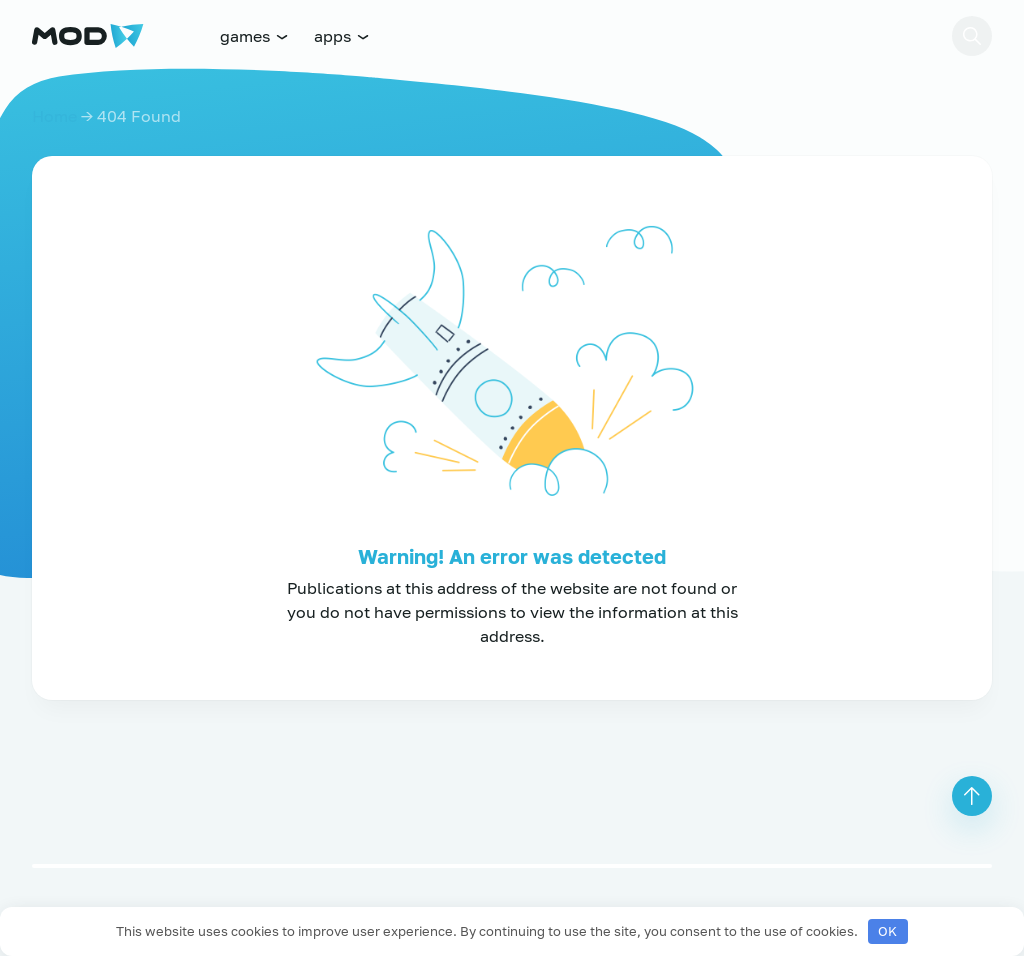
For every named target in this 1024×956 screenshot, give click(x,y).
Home (54, 116)
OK (887, 931)
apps (342, 36)
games (255, 36)
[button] (972, 36)
